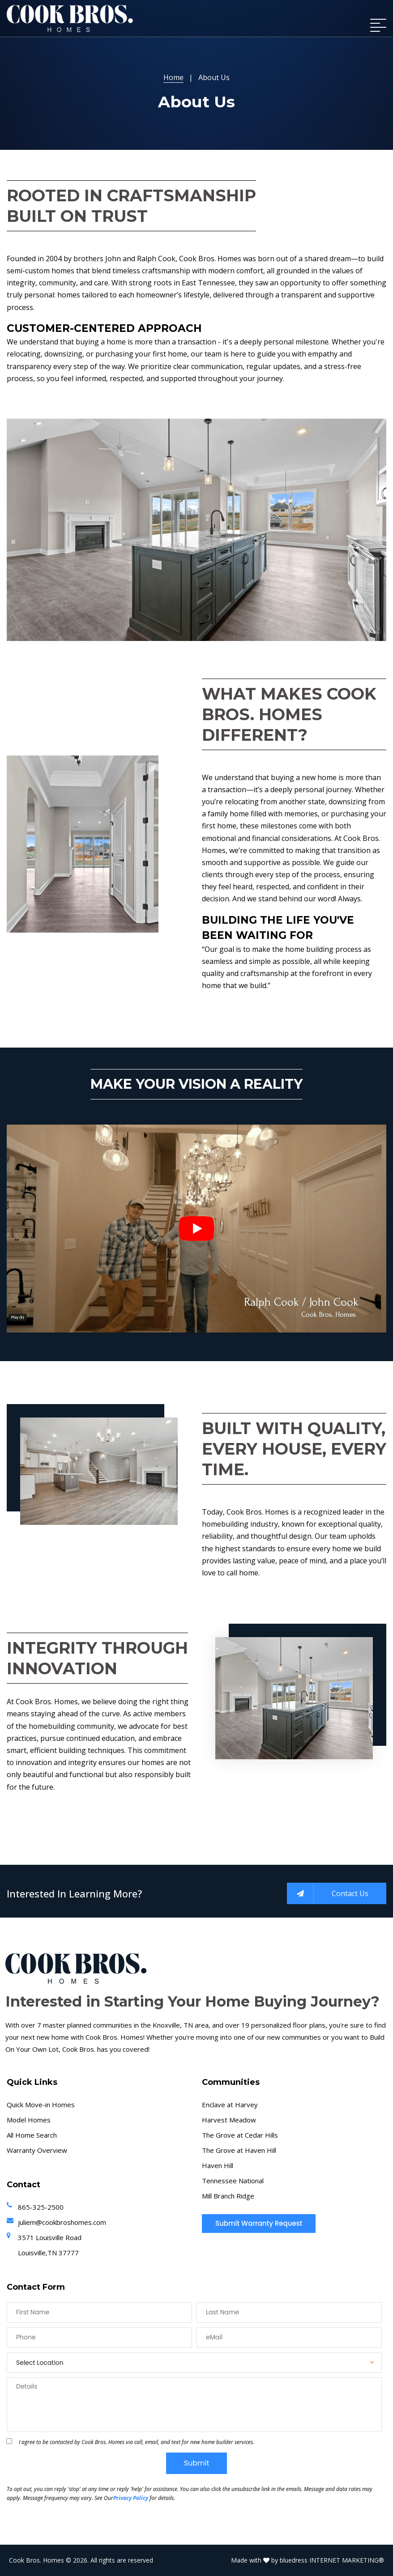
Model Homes (29, 2119)
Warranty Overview (37, 2150)
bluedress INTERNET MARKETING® (332, 2560)
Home (173, 77)
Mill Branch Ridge (228, 2195)
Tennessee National (233, 2180)
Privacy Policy (130, 2498)
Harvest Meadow (229, 2119)
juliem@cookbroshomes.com (62, 2222)
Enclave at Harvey (230, 2104)
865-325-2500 (41, 2207)
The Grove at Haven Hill (239, 2150)
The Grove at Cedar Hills (240, 2134)
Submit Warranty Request (258, 2223)
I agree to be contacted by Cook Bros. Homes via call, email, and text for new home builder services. (136, 2442)
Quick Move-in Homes (41, 2104)
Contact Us (327, 1893)
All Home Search (32, 2134)
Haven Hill (217, 2165)
